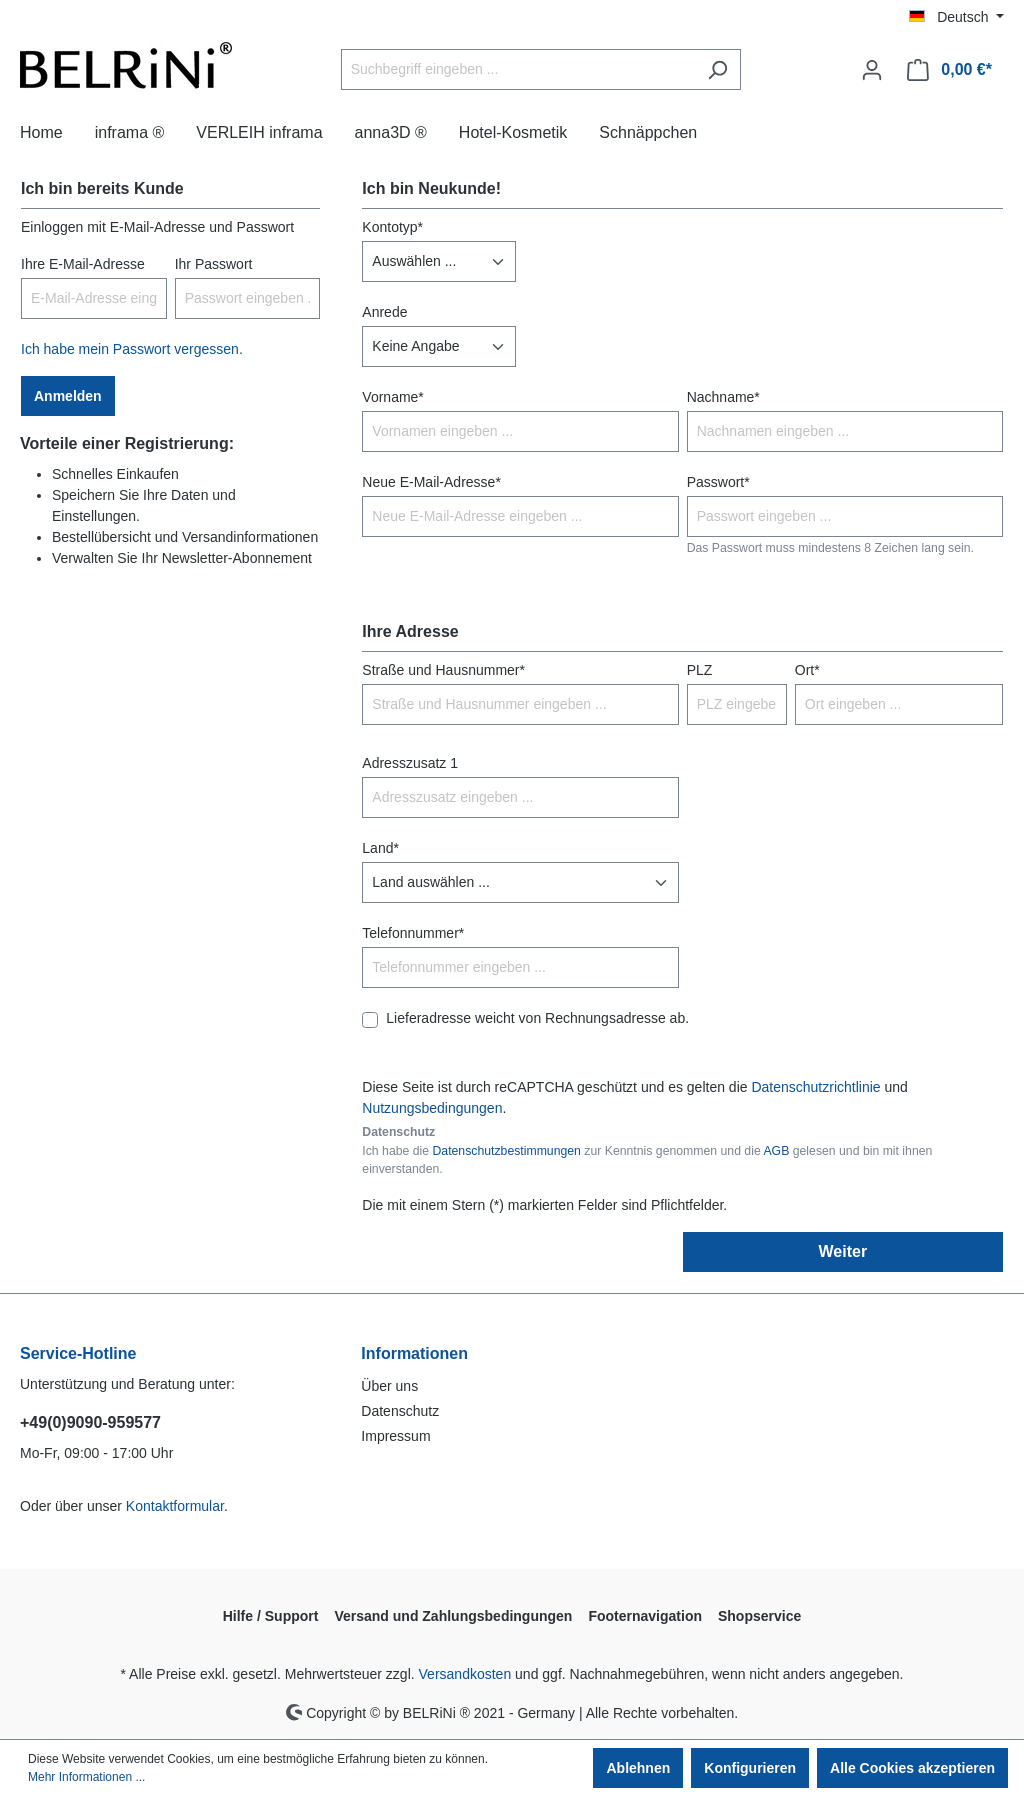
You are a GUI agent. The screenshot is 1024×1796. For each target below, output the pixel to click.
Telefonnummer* (413, 933)
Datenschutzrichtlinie (815, 1087)
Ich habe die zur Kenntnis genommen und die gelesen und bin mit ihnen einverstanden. (647, 1160)
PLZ (700, 670)
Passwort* (718, 482)
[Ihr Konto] (872, 70)
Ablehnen (638, 1768)
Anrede (384, 312)
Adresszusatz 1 (410, 763)
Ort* (807, 670)
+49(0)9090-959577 (90, 1422)
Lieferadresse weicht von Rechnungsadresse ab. (537, 1018)
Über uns (389, 1386)
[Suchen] (717, 69)
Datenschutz (400, 1411)
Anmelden (68, 396)
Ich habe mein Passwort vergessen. (132, 349)
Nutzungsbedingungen (432, 1108)
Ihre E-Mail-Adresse (83, 264)
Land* (380, 848)
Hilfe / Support (271, 1616)
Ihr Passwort (214, 264)
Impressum (395, 1436)
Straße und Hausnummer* (443, 670)
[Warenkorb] (949, 70)
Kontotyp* (392, 227)
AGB (776, 1151)
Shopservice (759, 1616)
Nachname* (723, 397)
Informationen (414, 1353)
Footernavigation (645, 1616)
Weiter (843, 1251)
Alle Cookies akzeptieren (912, 1768)
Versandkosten (465, 1674)
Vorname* (392, 397)
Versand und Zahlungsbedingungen (453, 1616)
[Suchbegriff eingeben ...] (518, 69)
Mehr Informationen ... (86, 1777)
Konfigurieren (750, 1768)
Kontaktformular (175, 1506)
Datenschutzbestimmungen (506, 1151)
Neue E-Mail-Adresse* (431, 482)
